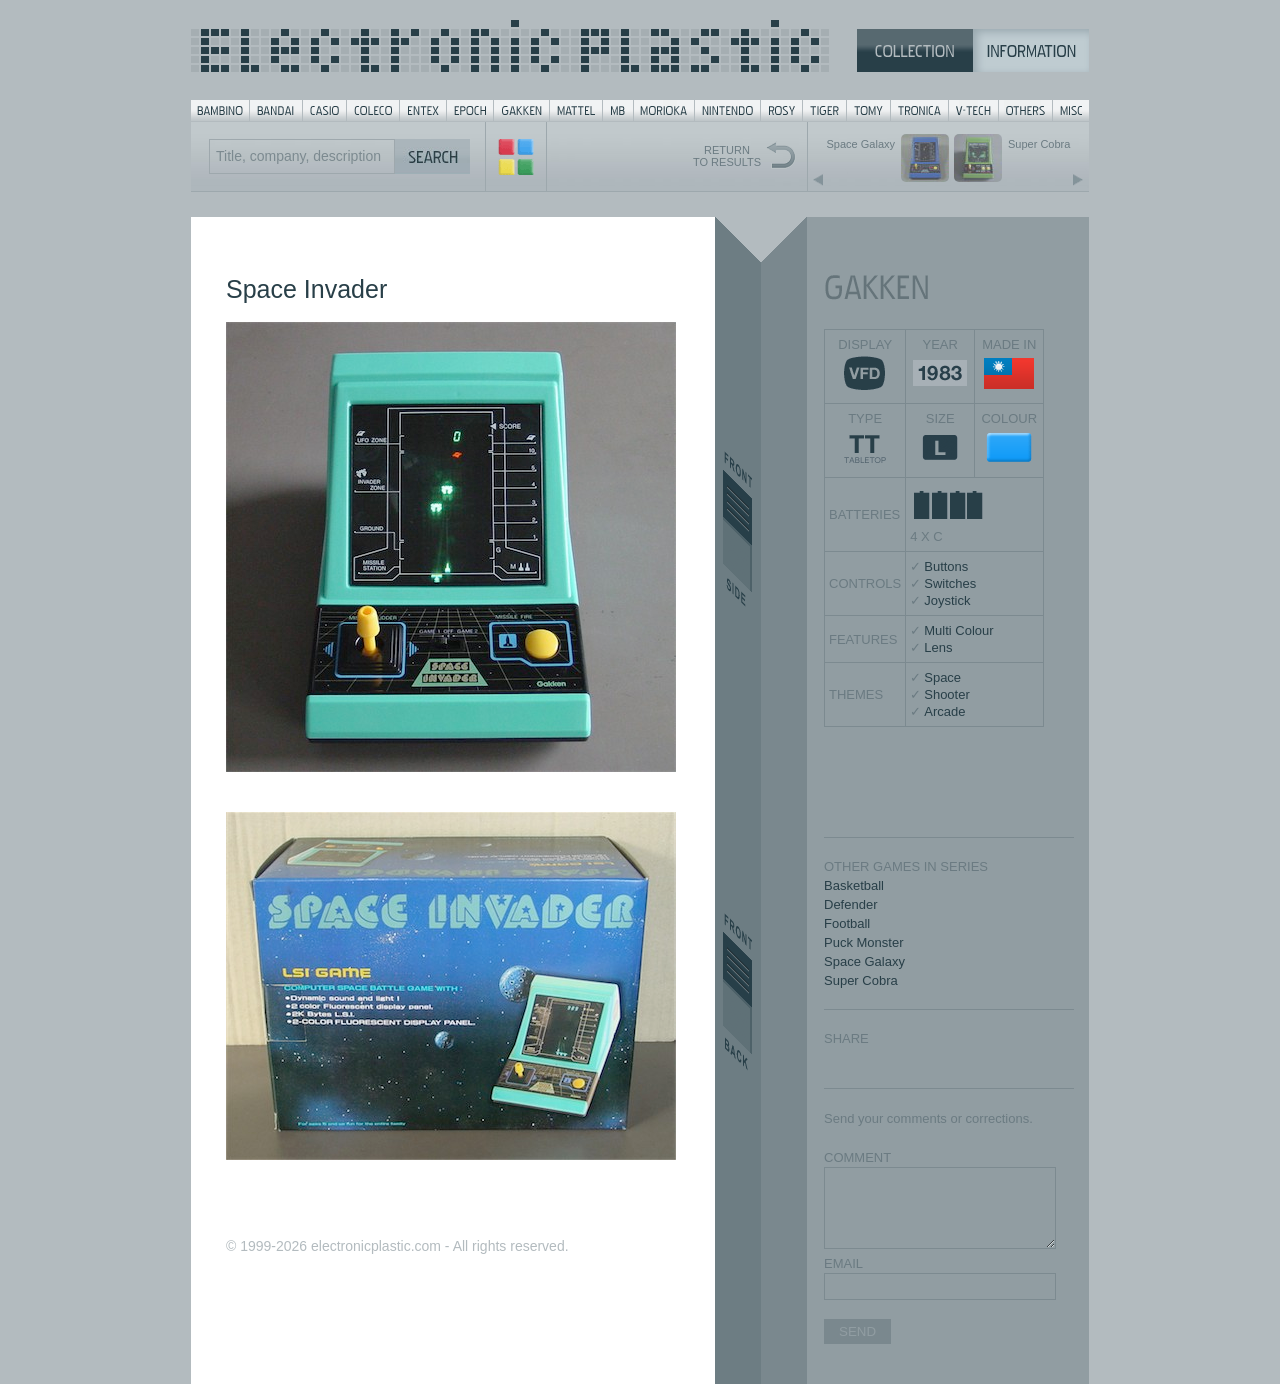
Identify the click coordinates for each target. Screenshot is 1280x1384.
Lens (938, 647)
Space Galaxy (864, 961)
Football (847, 923)
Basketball (854, 885)
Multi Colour (958, 630)
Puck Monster (863, 942)
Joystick (947, 600)
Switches (950, 583)
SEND (857, 1331)
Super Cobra (861, 980)
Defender (850, 904)
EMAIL (843, 1263)
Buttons (946, 566)
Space (942, 677)
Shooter (947, 694)
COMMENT (857, 1157)
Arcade (944, 711)
